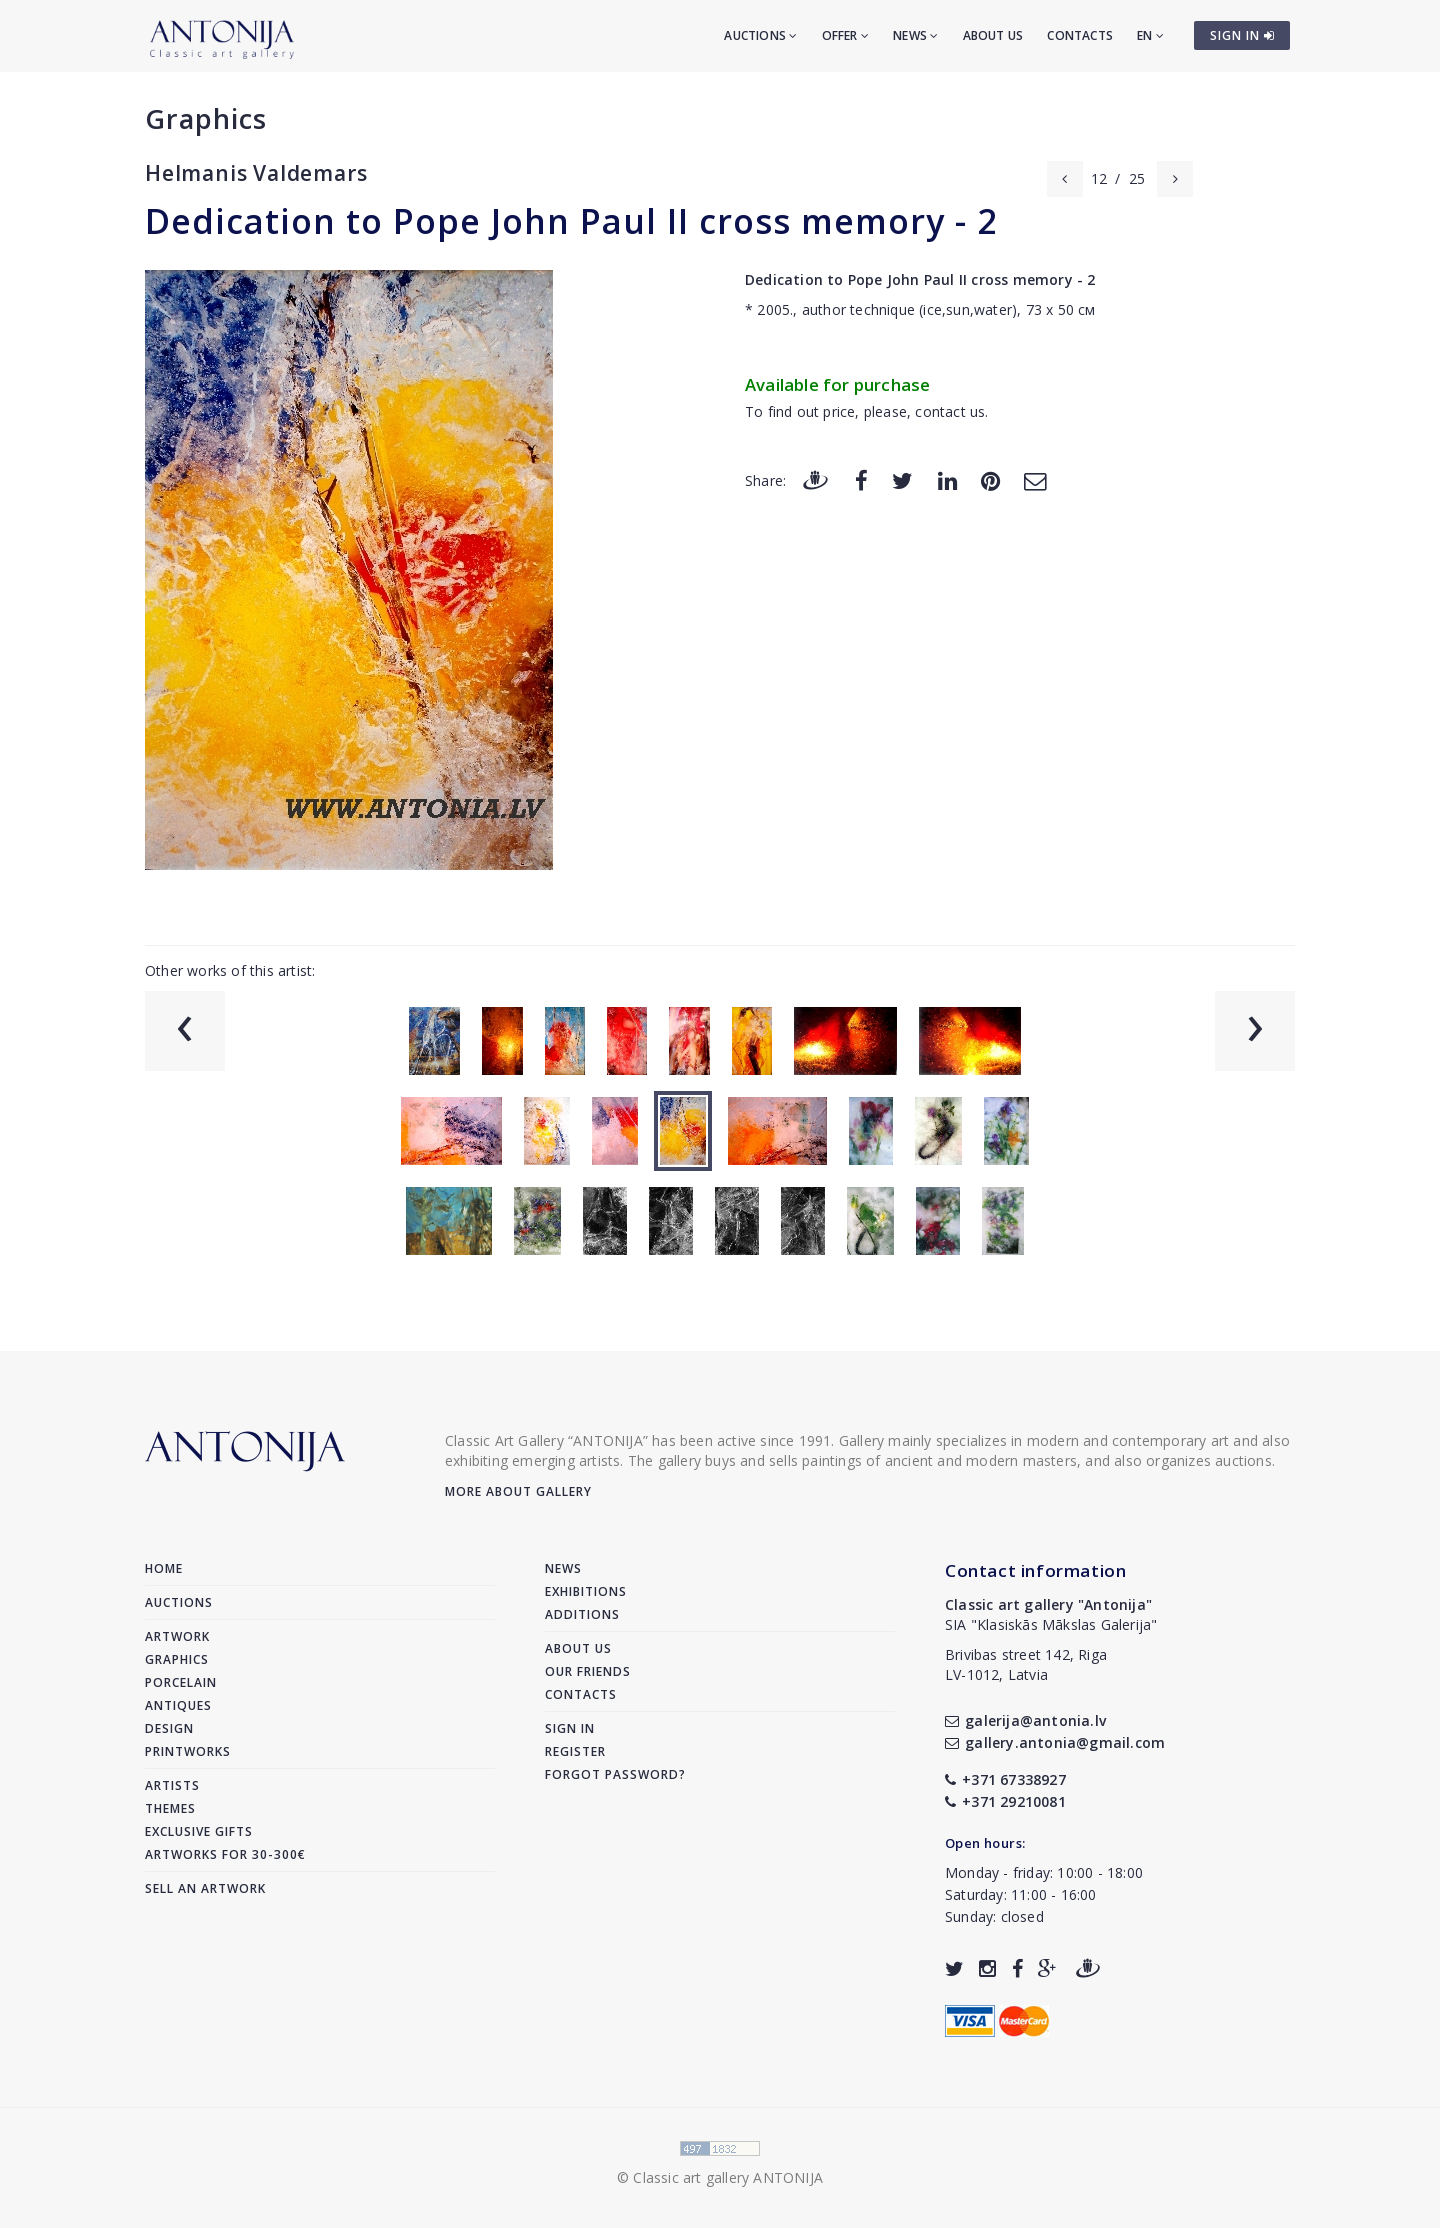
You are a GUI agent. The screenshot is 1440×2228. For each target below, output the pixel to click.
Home (164, 1568)
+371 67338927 (1005, 1779)
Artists (172, 1785)
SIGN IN (1242, 35)
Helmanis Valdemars (256, 173)
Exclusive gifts (199, 1831)
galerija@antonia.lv (1025, 1720)
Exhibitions (586, 1591)
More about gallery (518, 1491)
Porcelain (181, 1682)
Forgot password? (615, 1774)
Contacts (1080, 35)
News (915, 35)
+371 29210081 (1005, 1801)
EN (1150, 35)
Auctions (760, 35)
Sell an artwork (205, 1888)
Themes (170, 1808)
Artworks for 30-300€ (225, 1854)
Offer (845, 35)
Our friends (588, 1671)
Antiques (178, 1705)
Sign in (570, 1728)
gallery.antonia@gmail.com (1055, 1742)
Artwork (177, 1636)
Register (575, 1751)
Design (169, 1728)
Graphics (206, 118)
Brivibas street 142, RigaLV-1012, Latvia (1026, 1664)
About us (993, 35)
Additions (582, 1614)
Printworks (188, 1751)
